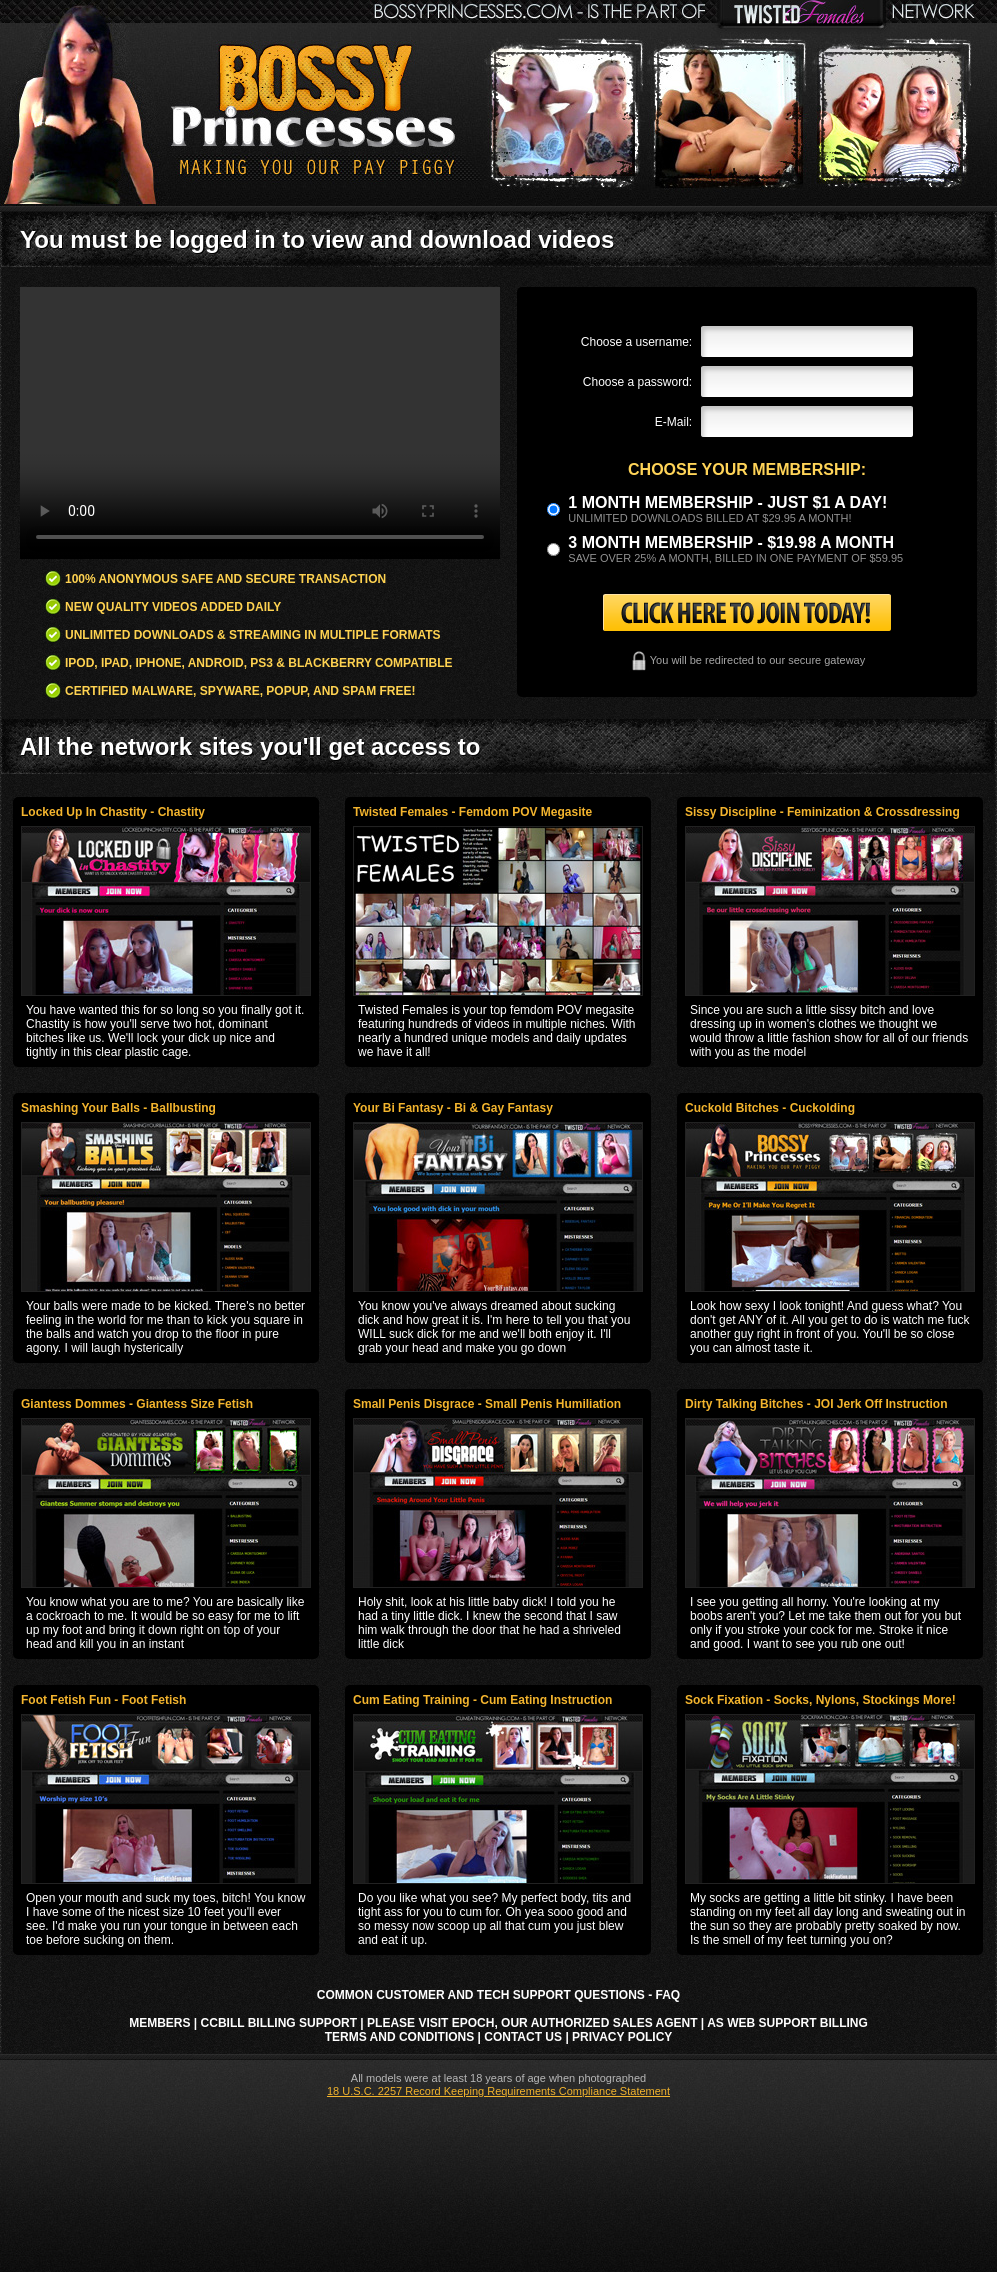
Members (159, 2023)
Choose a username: (636, 342)
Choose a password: (637, 382)
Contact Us (523, 2037)
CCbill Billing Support (279, 2023)
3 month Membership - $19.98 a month (731, 542)
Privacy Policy (622, 2037)
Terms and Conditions (400, 2037)
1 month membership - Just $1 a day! (727, 502)
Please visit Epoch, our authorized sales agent (532, 2023)
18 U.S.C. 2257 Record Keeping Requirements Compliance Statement (498, 2091)
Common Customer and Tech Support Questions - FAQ (498, 1995)
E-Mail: (673, 422)
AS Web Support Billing (787, 2023)
